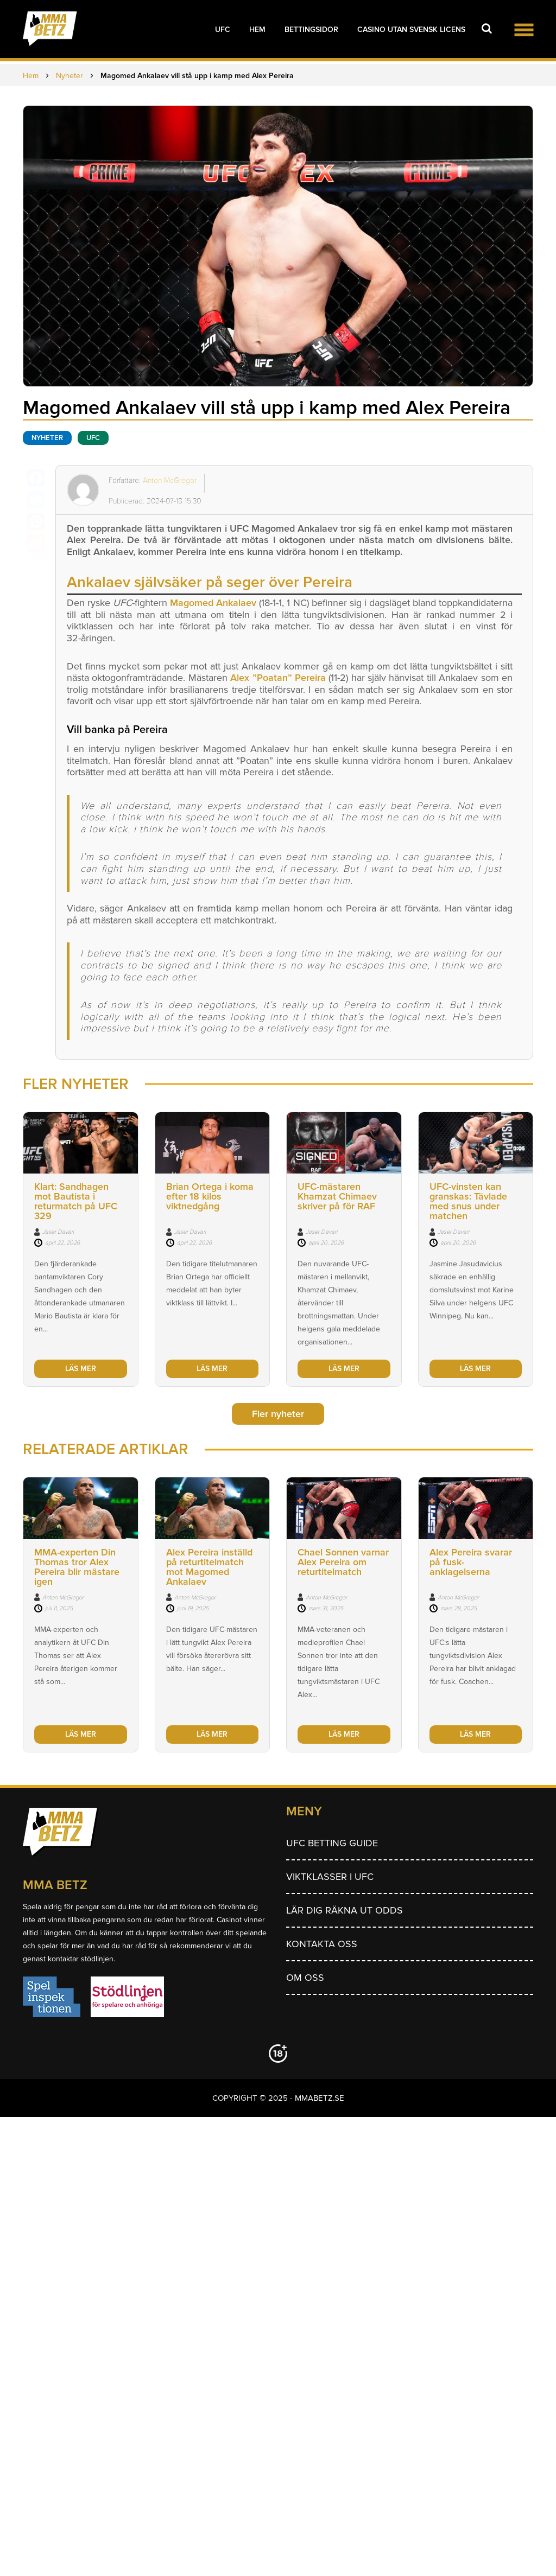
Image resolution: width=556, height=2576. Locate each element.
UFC (222, 29)
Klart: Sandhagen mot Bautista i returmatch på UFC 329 (75, 1201)
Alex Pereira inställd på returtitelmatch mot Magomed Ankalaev (209, 1566)
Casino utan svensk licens (411, 29)
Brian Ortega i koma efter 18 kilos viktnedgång (210, 1196)
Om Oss (305, 1978)
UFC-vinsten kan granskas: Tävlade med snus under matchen (468, 1201)
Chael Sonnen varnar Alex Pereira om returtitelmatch (343, 1562)
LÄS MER (80, 1368)
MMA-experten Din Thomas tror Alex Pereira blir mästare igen (76, 1566)
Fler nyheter (278, 1414)
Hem (257, 29)
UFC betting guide (332, 1843)
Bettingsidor (311, 29)
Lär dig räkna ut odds (344, 1910)
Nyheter (47, 437)
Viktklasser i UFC (330, 1877)
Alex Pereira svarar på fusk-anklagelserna (470, 1562)
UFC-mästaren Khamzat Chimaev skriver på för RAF (337, 1196)
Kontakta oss (321, 1944)
